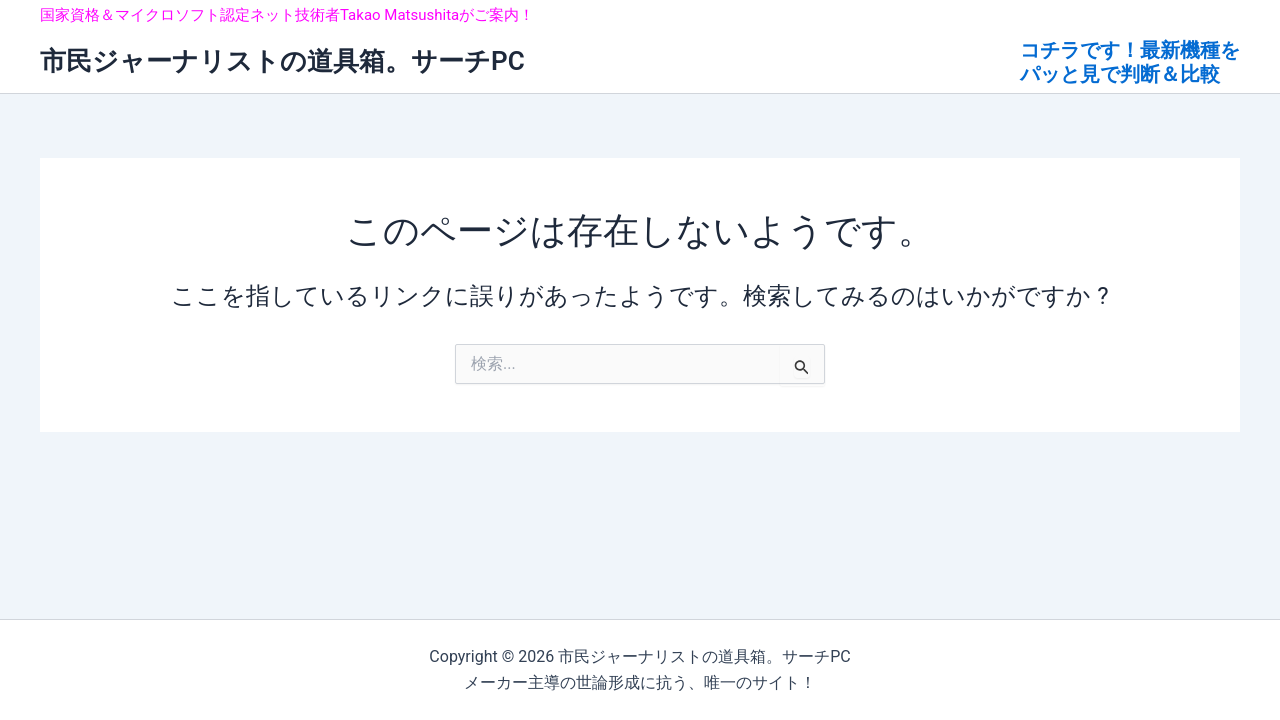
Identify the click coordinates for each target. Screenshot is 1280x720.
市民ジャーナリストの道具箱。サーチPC (282, 61)
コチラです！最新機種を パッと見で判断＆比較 (1130, 62)
